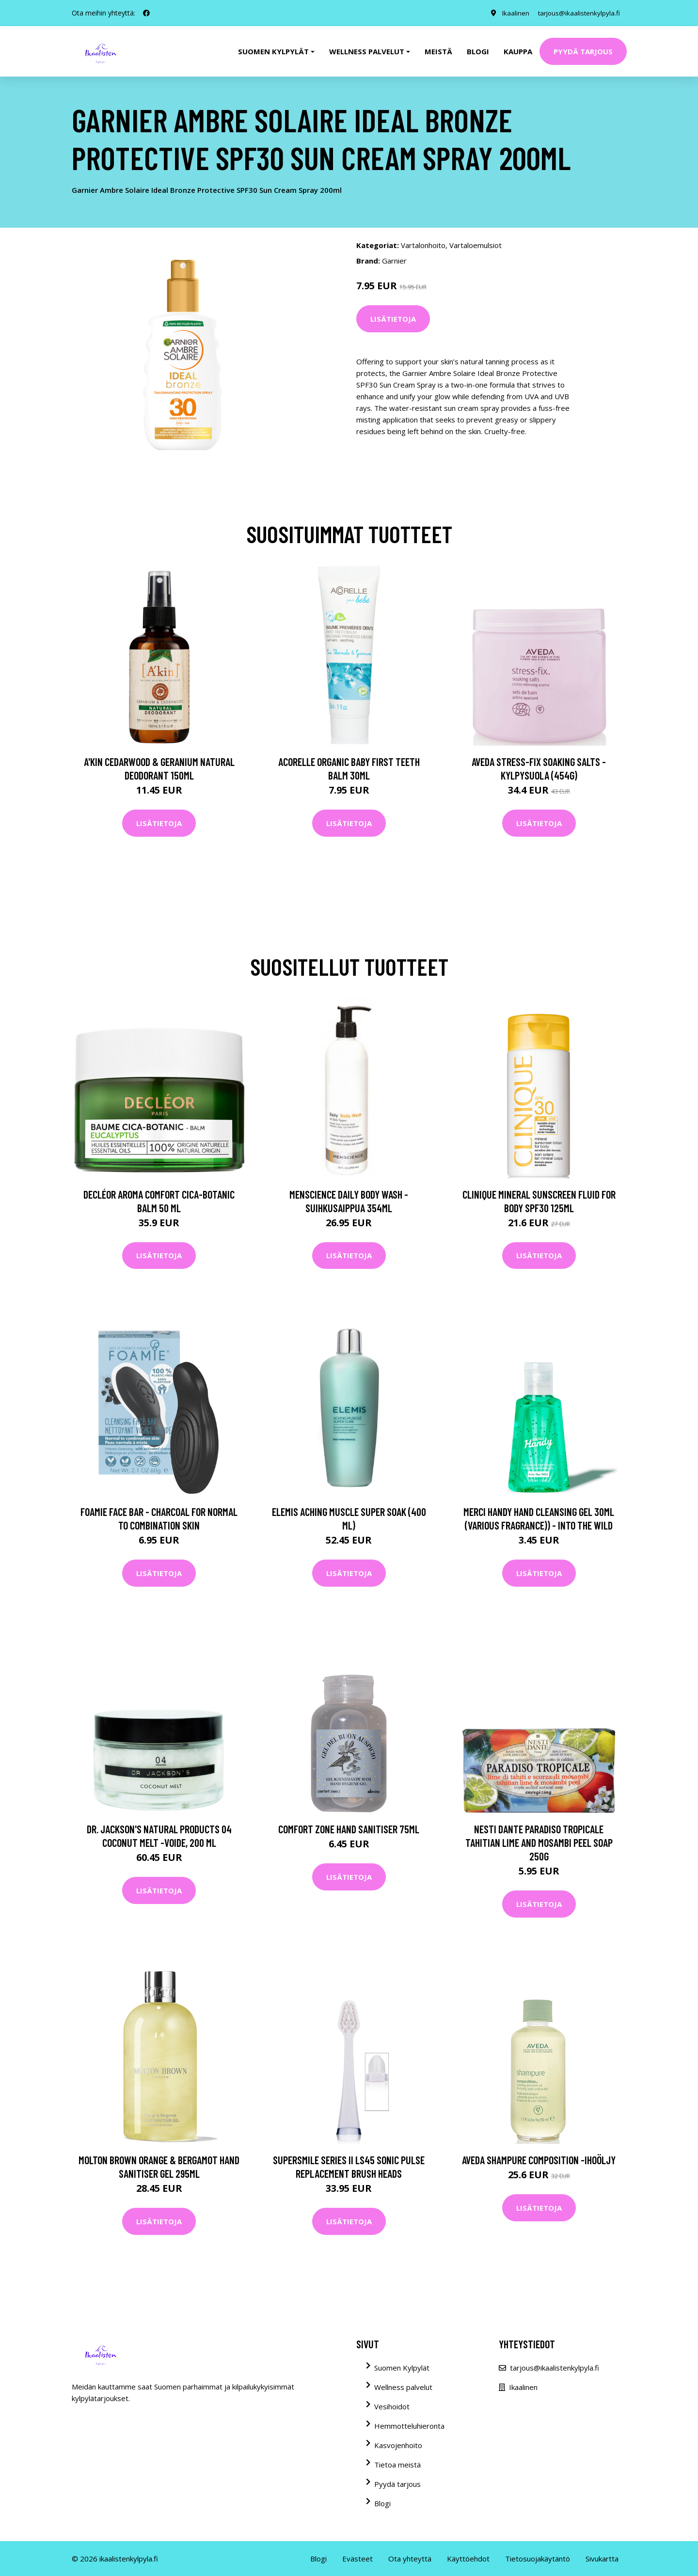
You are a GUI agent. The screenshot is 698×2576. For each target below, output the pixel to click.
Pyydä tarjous (583, 51)
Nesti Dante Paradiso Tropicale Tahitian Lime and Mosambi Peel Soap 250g (539, 1842)
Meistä (438, 51)
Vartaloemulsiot (475, 245)
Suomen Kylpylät (401, 2368)
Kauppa (518, 51)
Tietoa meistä (397, 2464)
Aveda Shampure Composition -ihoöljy (539, 2160)
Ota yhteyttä (409, 2558)
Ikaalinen (511, 12)
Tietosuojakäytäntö (537, 2558)
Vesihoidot (392, 2406)
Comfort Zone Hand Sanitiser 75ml (348, 1829)
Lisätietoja (393, 319)
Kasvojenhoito (398, 2445)
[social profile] (146, 13)
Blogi (478, 51)
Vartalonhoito (423, 245)
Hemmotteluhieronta (409, 2426)
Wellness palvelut (403, 2387)
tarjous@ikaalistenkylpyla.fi (577, 12)
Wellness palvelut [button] (366, 51)
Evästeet (357, 2558)
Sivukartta (602, 2558)
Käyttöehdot (468, 2558)
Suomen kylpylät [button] (273, 51)
